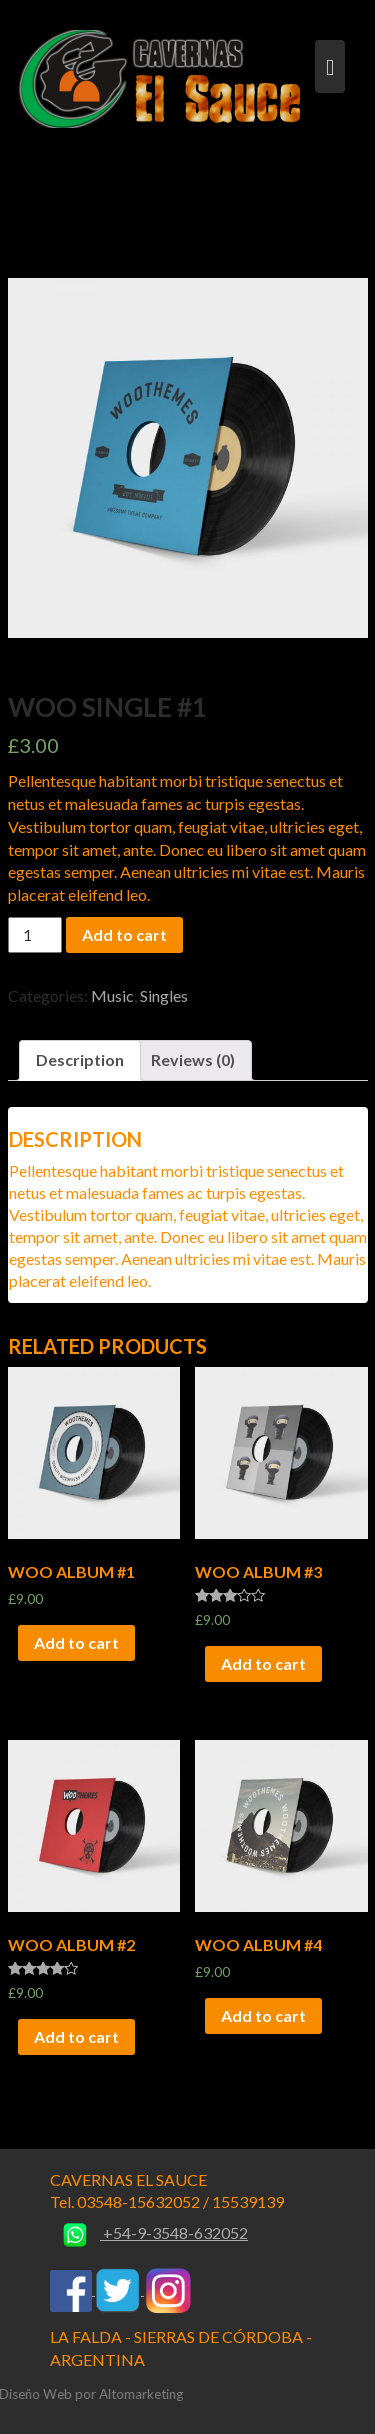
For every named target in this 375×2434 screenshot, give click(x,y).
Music (112, 995)
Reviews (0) (193, 1059)
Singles (164, 995)
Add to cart (124, 934)
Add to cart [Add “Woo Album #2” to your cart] (76, 2036)
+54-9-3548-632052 (149, 2232)
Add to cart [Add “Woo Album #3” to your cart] (263, 1663)
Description (80, 1059)
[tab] (80, 1060)
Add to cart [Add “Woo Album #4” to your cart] (263, 2015)
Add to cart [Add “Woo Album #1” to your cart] (76, 1642)
